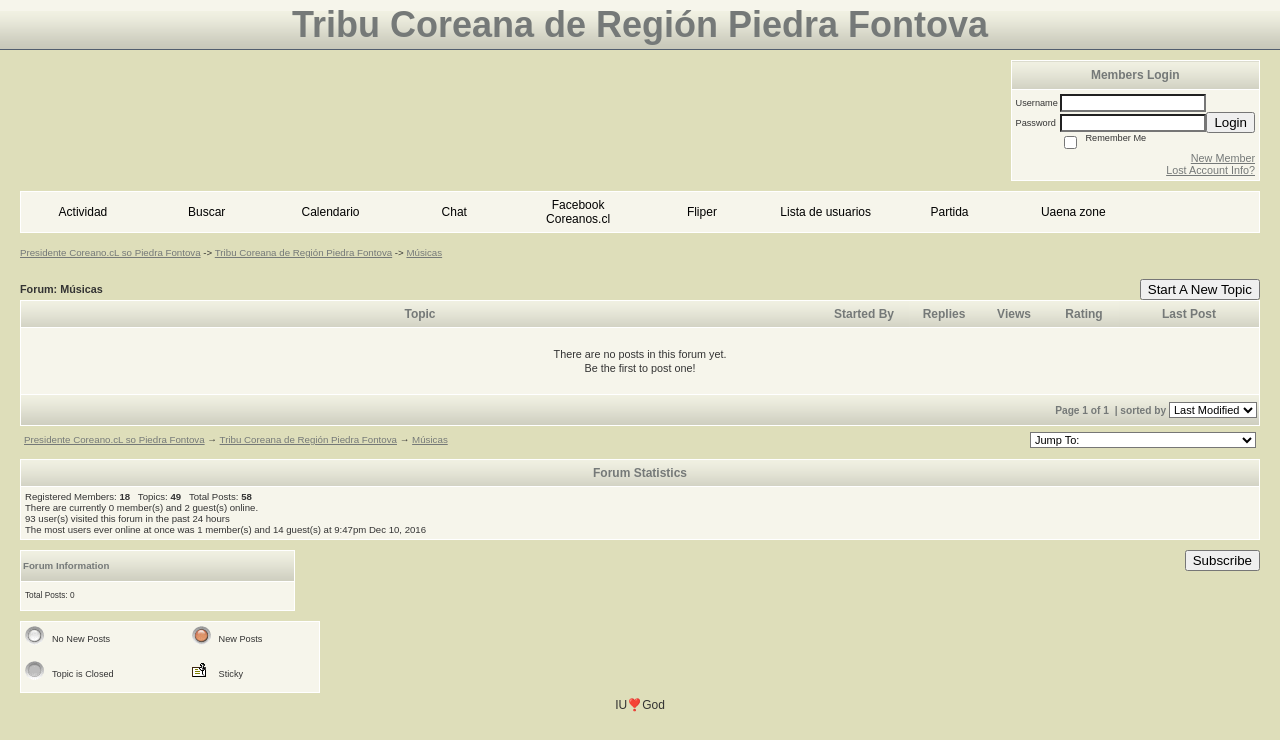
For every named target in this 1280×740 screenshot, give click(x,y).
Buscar (206, 212)
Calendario (330, 212)
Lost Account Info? (1210, 170)
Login (1230, 122)
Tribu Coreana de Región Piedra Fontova (303, 252)
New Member (1223, 158)
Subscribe (1222, 560)
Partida (949, 212)
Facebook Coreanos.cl (578, 212)
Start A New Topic (1200, 289)
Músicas (424, 252)
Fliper (702, 212)
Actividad (83, 212)
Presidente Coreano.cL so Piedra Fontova (110, 252)
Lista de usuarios (825, 212)
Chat (454, 212)
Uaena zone (1073, 212)
